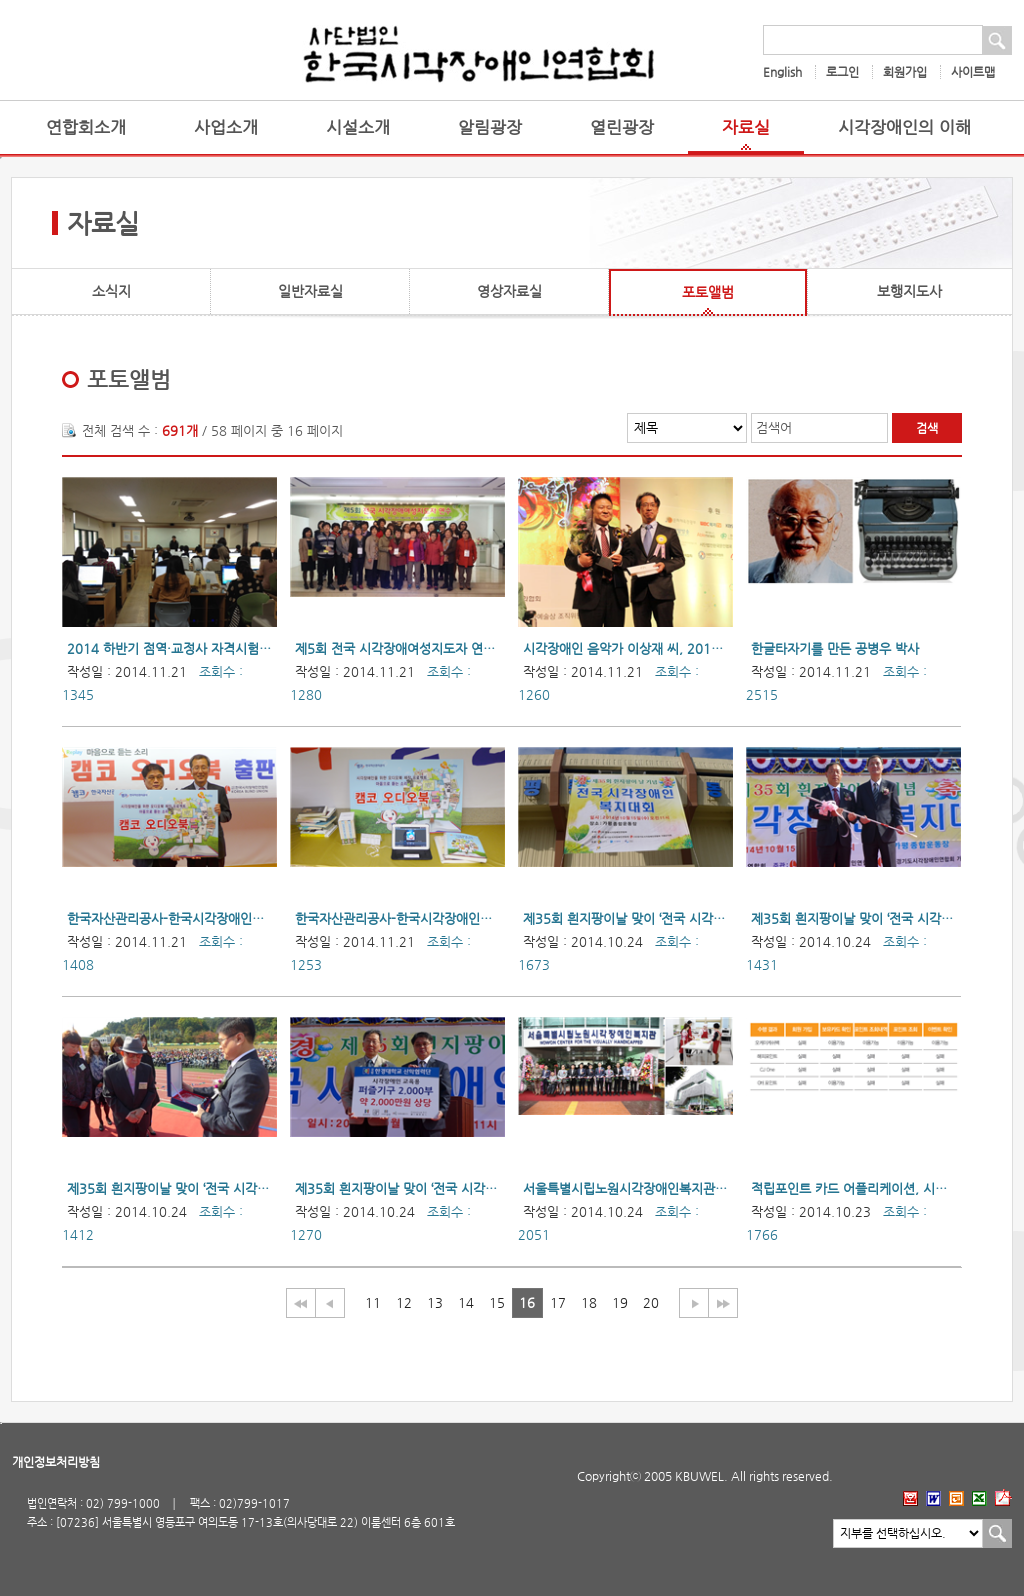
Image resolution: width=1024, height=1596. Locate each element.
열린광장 (622, 127)
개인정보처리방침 (56, 1462)
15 (497, 1302)
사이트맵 (973, 72)
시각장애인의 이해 (904, 127)
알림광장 (490, 127)
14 (466, 1302)
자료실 (746, 127)
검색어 (774, 427)
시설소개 (358, 127)
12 (404, 1302)
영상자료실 (509, 291)
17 (558, 1302)
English (782, 72)
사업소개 (226, 127)
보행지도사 (909, 291)
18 (589, 1302)
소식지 (111, 291)
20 (651, 1302)
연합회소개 (86, 127)
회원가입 (905, 72)
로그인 (842, 72)
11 (373, 1302)
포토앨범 (708, 292)
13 (435, 1302)
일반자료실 (310, 291)
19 (620, 1302)
